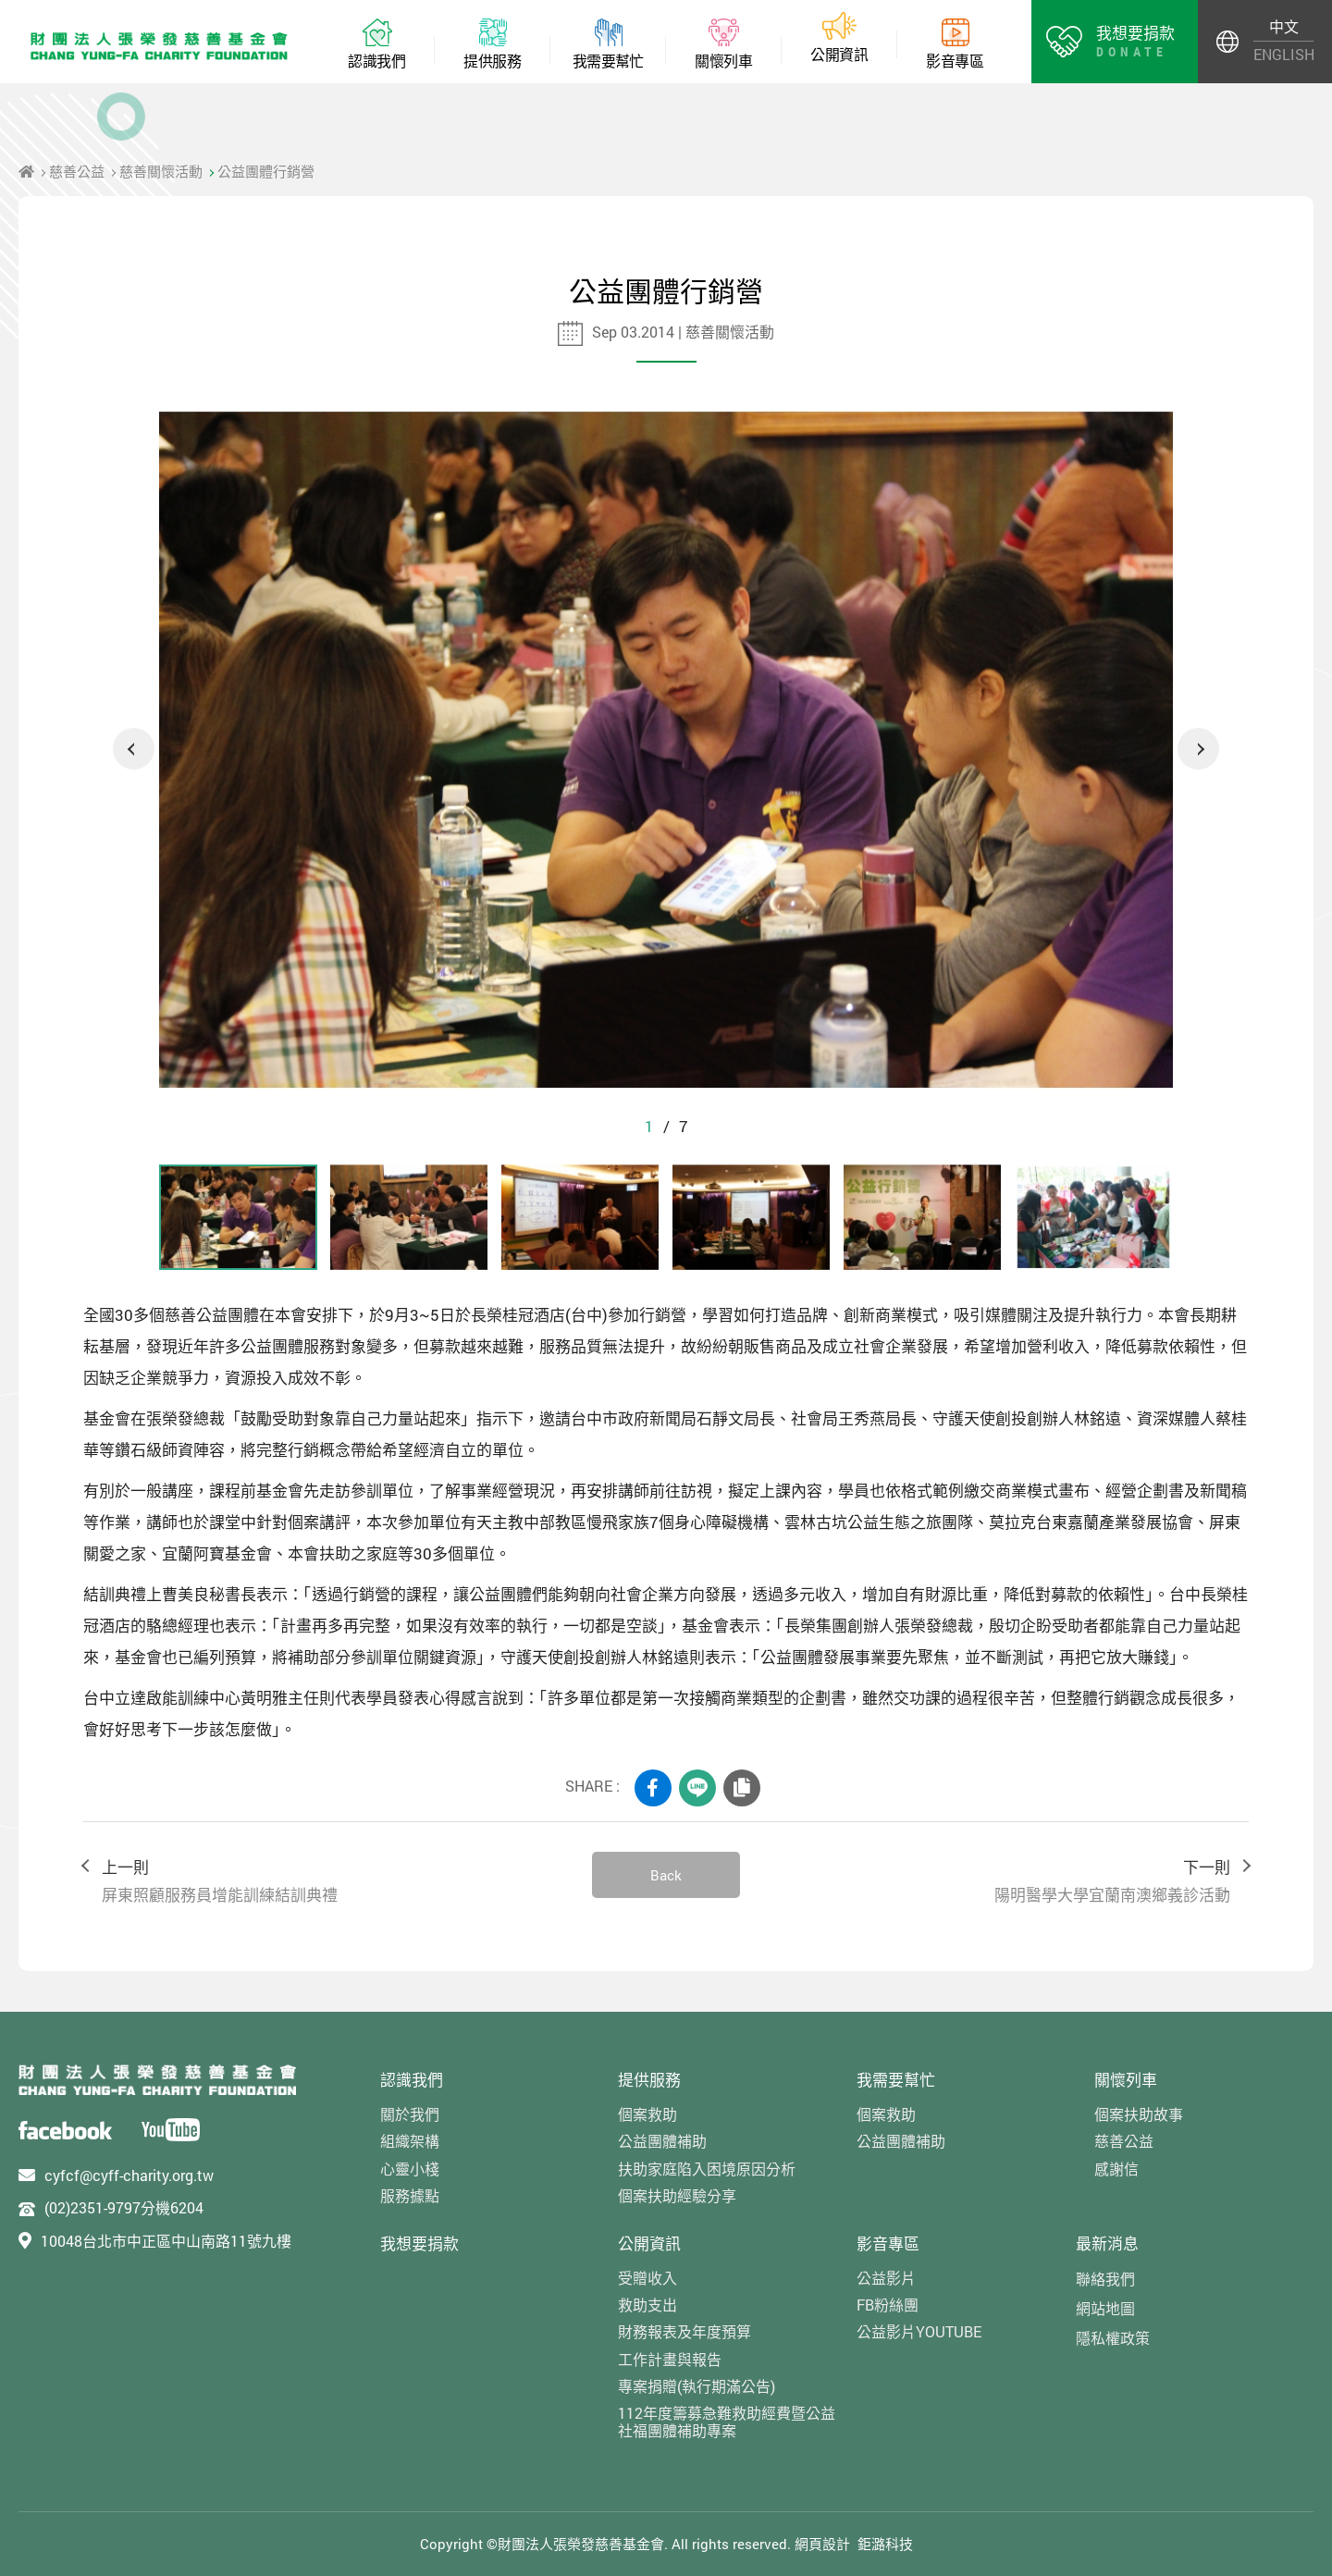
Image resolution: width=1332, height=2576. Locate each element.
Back (666, 1875)
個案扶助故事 (1138, 2114)
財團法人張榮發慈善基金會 (159, 46)
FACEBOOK (653, 1787)
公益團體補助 (662, 2141)
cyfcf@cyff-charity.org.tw (129, 2175)
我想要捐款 (419, 2243)
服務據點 (409, 2195)
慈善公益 (77, 171)
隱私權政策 (1113, 2338)
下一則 (1003, 1881)
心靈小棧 (409, 2168)
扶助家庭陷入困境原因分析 (707, 2168)
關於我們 (409, 2114)
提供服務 (649, 2079)
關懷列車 (1125, 2079)
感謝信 (1116, 2168)
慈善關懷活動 (161, 171)
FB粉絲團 (888, 2304)
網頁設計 (822, 2543)
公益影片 (886, 2277)
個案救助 (647, 2114)
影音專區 (888, 2243)
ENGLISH (1283, 54)
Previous (133, 749)
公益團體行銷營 (265, 171)
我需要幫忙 (896, 2079)
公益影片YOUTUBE (919, 2331)
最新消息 (1107, 2243)
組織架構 (409, 2141)
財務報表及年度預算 (684, 2331)
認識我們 (411, 2079)
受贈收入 (647, 2277)
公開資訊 (649, 2243)
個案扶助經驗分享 (677, 2195)
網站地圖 (1105, 2308)
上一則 (328, 1881)
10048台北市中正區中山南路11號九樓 (166, 2240)
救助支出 (647, 2304)
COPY (741, 1787)
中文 (1284, 26)
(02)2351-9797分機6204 (124, 2207)
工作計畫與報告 (670, 2359)
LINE (697, 1787)
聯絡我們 (1105, 2278)
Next (1198, 749)
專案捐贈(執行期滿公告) (696, 2386)
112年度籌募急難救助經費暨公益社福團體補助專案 (726, 2421)
